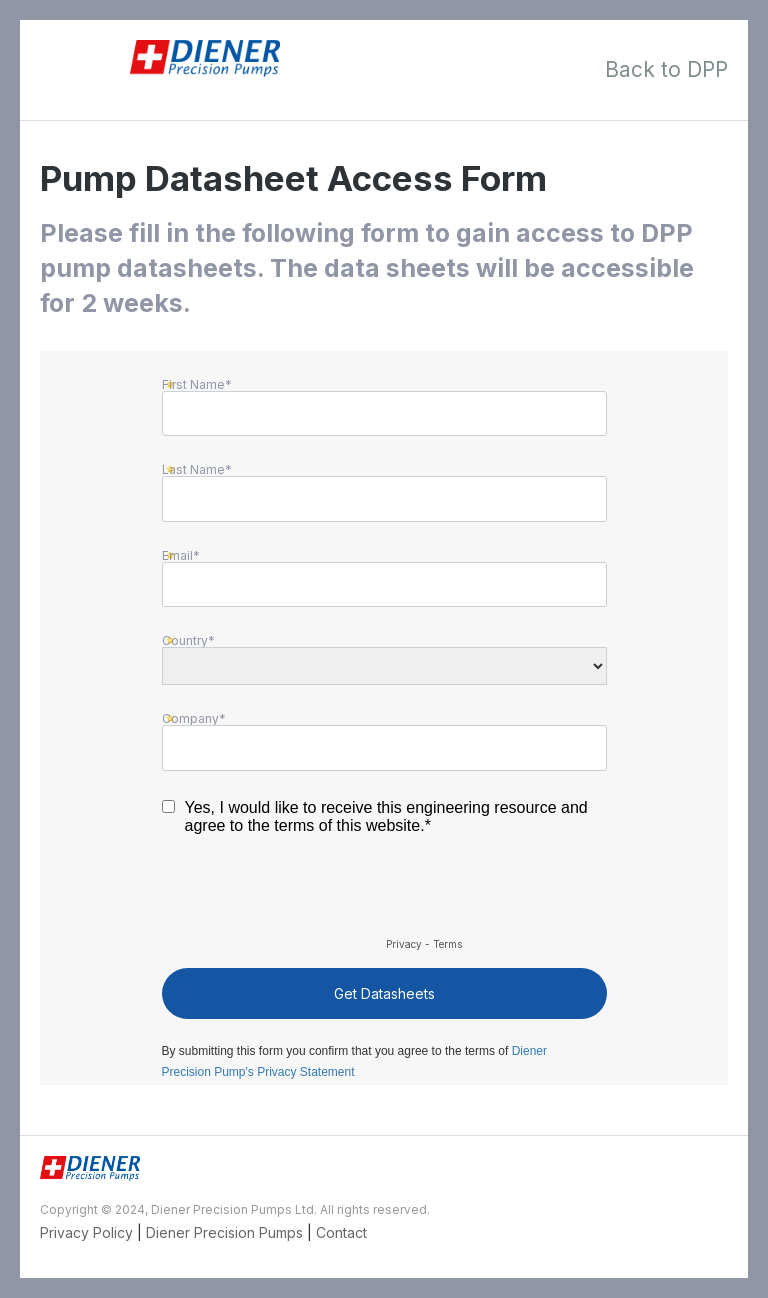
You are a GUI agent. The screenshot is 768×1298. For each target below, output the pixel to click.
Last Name (193, 469)
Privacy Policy (86, 1232)
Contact (341, 1232)
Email (177, 555)
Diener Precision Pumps (224, 1232)
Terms (447, 944)
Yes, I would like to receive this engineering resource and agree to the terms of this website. (386, 816)
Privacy (404, 944)
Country (185, 640)
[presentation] (314, 894)
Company (190, 718)
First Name (193, 384)
